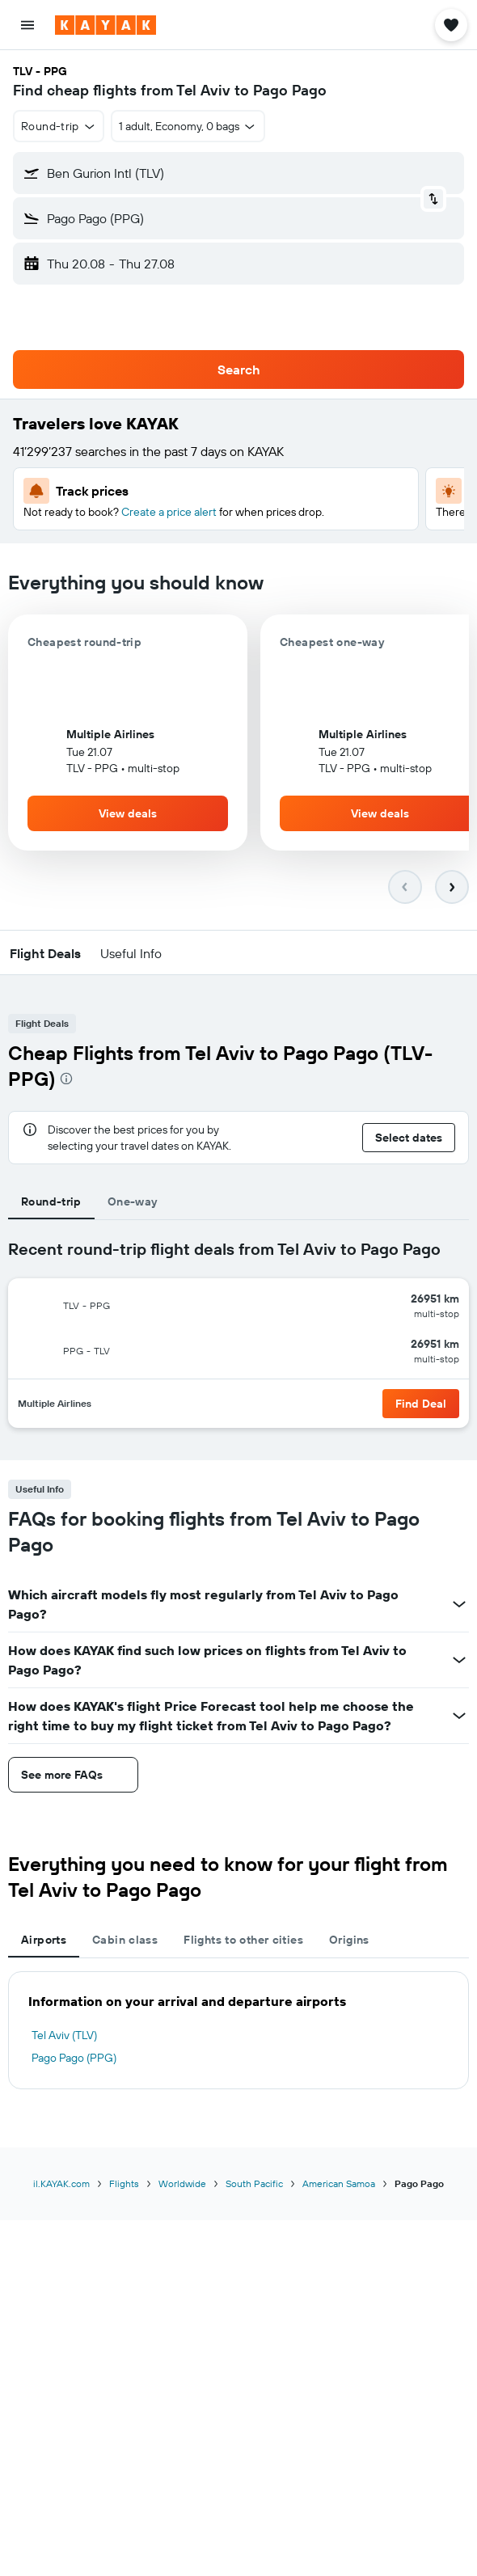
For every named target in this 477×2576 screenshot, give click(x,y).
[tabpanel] (238, 1340)
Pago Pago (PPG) (74, 2057)
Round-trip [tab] (51, 1201)
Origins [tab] (349, 1939)
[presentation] (66, 1078)
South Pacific (254, 2183)
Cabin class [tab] (125, 1939)
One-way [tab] (133, 1201)
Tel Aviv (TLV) (64, 2035)
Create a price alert (169, 512)
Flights (124, 2183)
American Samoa (338, 2183)
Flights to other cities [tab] (243, 1939)
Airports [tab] (43, 1939)
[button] (27, 25)
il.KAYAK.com (61, 2183)
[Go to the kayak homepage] (105, 25)
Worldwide (182, 2183)
